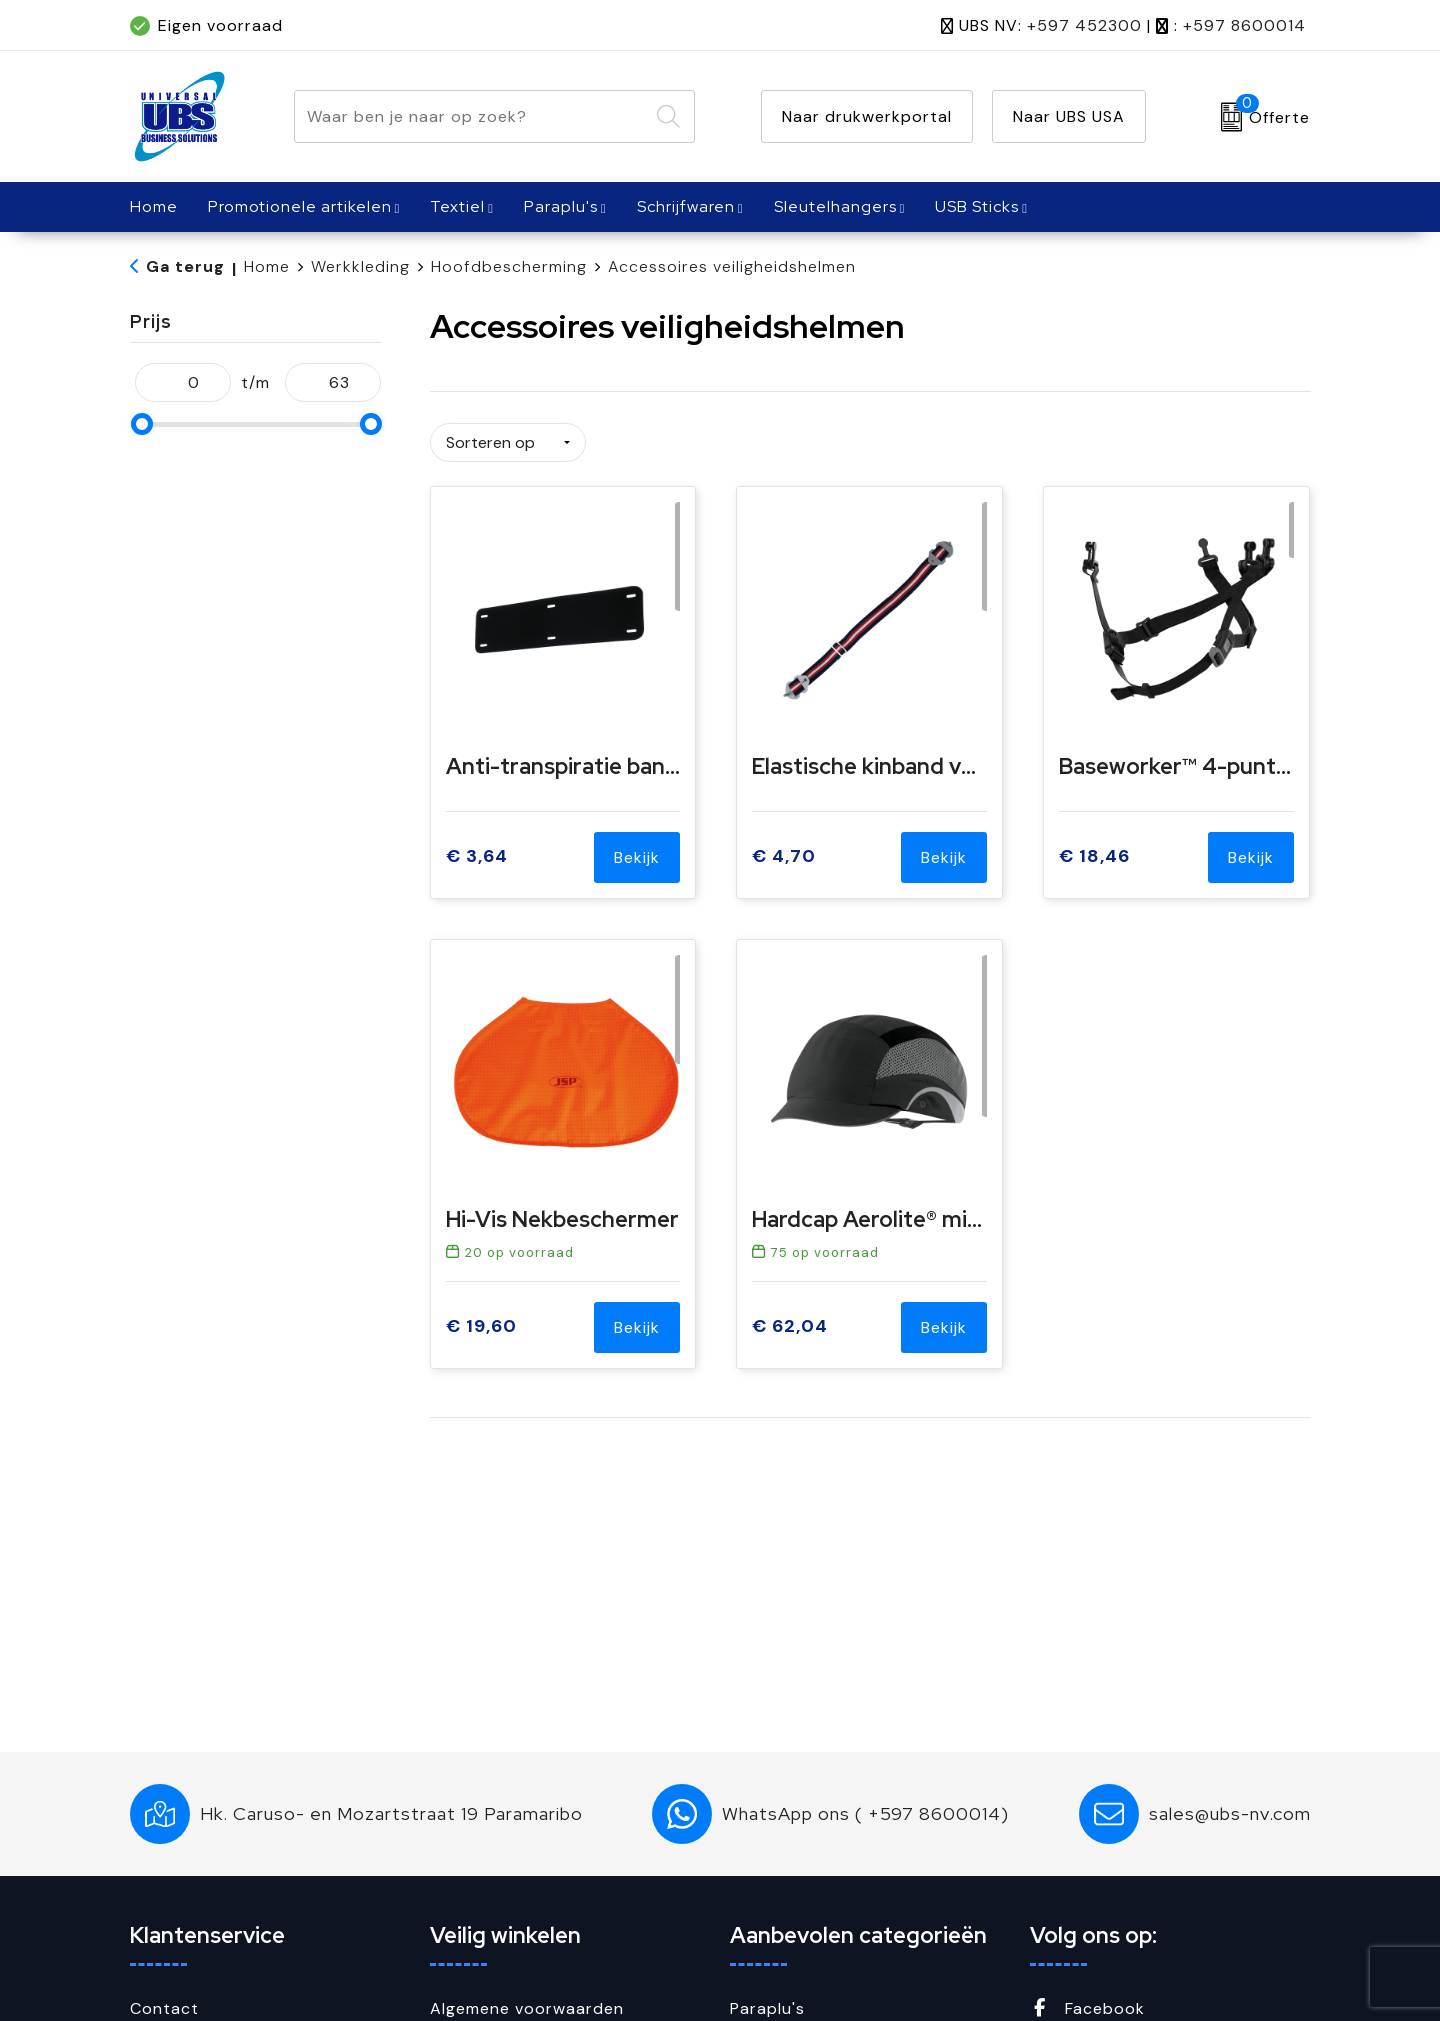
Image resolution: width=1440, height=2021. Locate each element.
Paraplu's (561, 206)
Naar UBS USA (1069, 116)
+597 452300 (1084, 25)
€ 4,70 (784, 850)
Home (267, 266)
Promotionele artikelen (300, 206)
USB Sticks (977, 206)
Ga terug (185, 266)
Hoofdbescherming (509, 266)
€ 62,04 (790, 1320)
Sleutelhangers (835, 206)
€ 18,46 (1094, 850)
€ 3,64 (477, 850)
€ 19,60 (481, 1320)
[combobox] (471, 116)
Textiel (457, 206)
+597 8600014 (1244, 25)
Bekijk (637, 850)
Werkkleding (360, 266)
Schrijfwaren (686, 206)
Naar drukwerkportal (867, 116)
